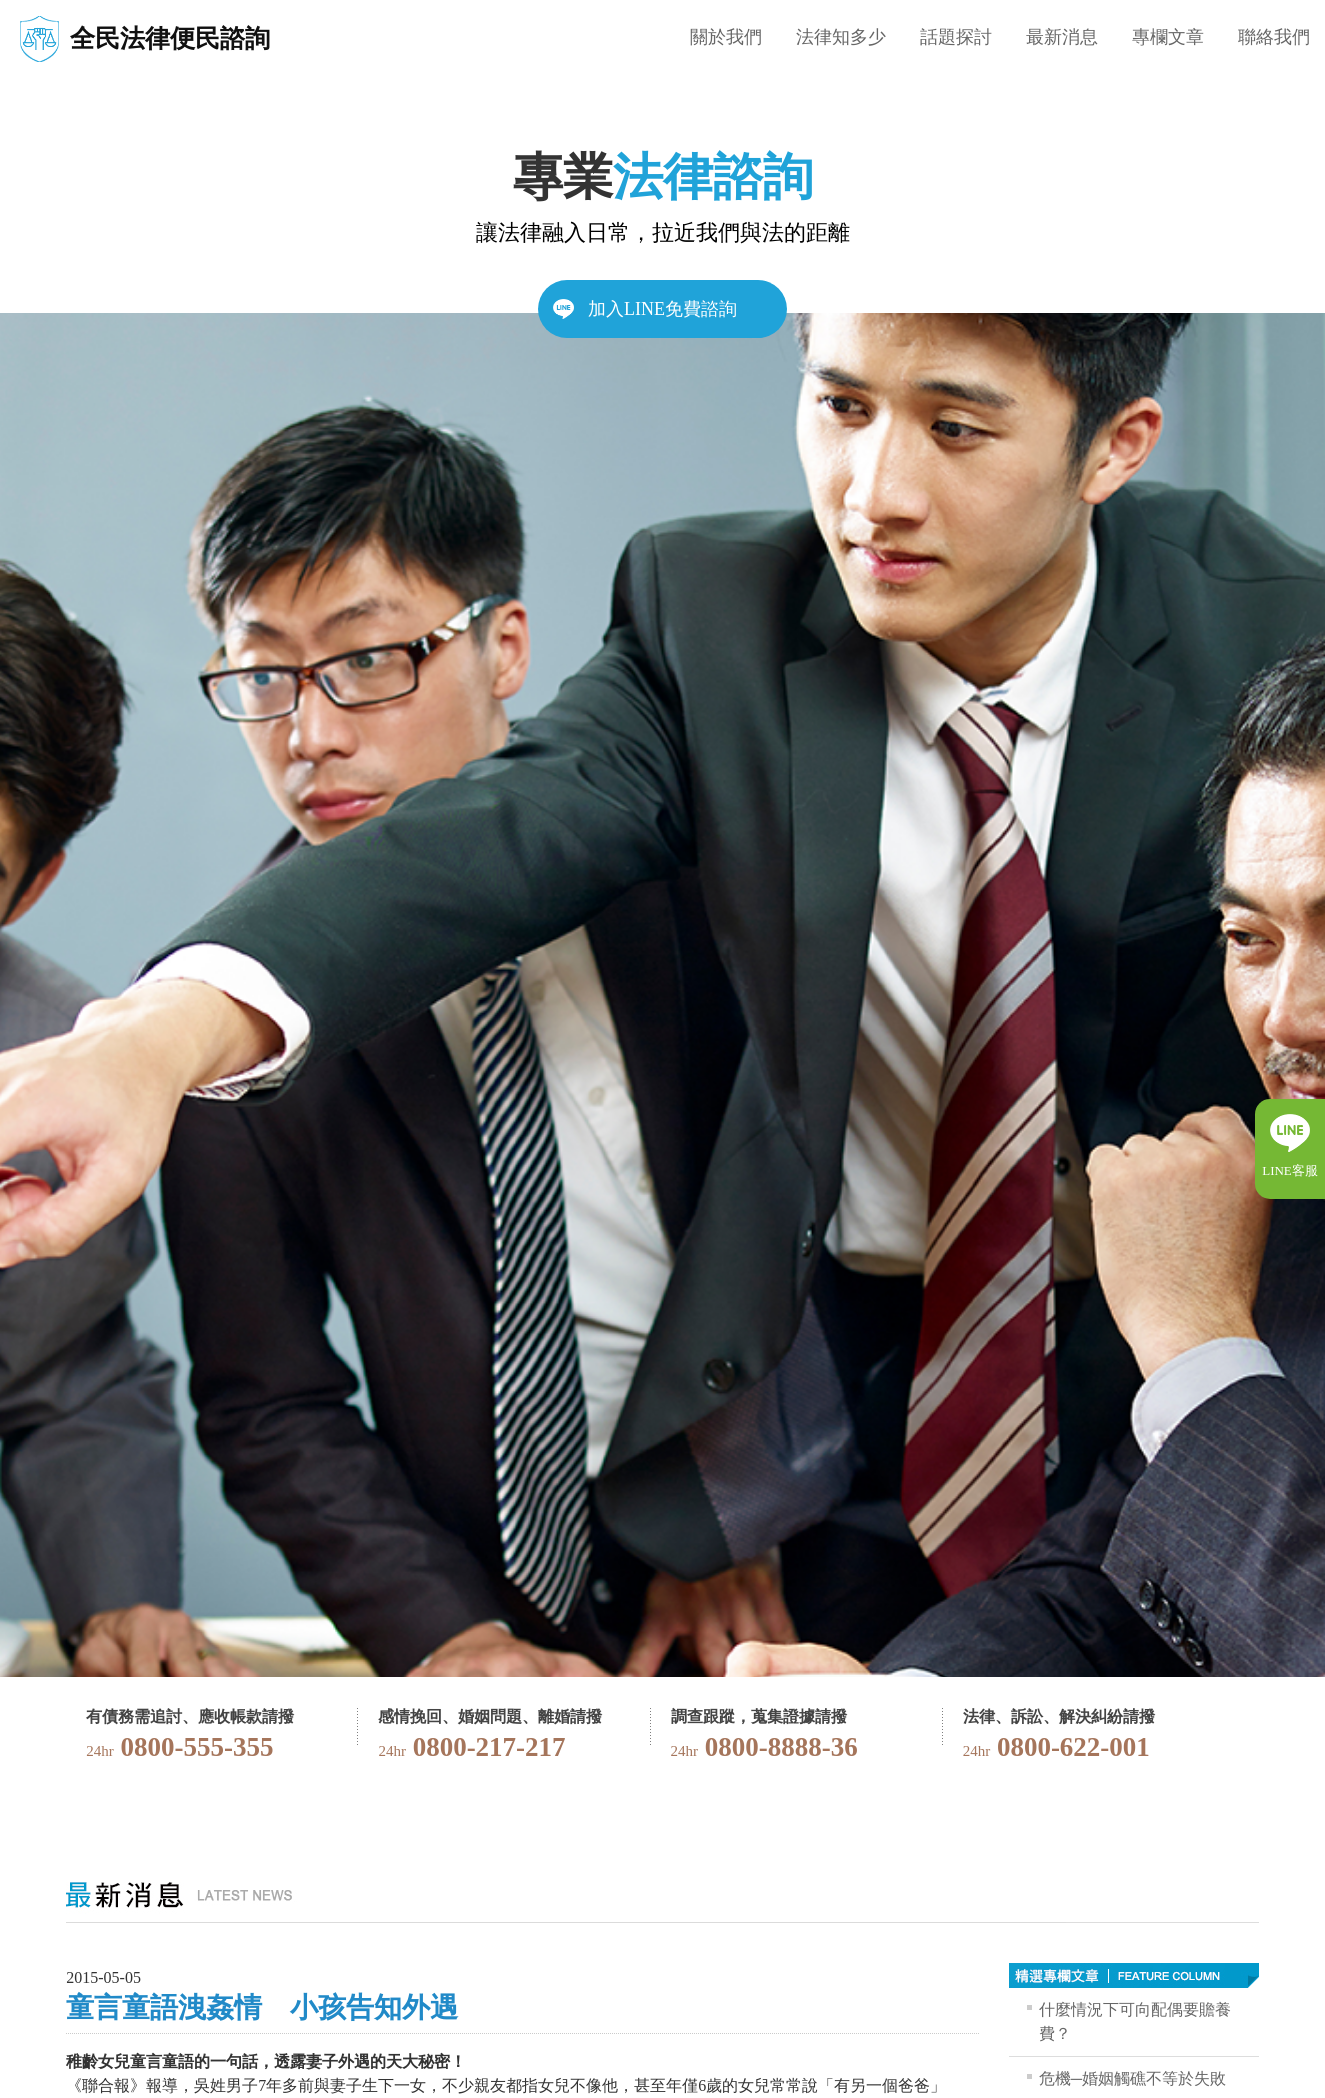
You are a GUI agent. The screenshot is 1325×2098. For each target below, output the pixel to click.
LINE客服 (1290, 1170)
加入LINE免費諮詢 (662, 309)
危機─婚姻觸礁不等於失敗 (1132, 2078)
